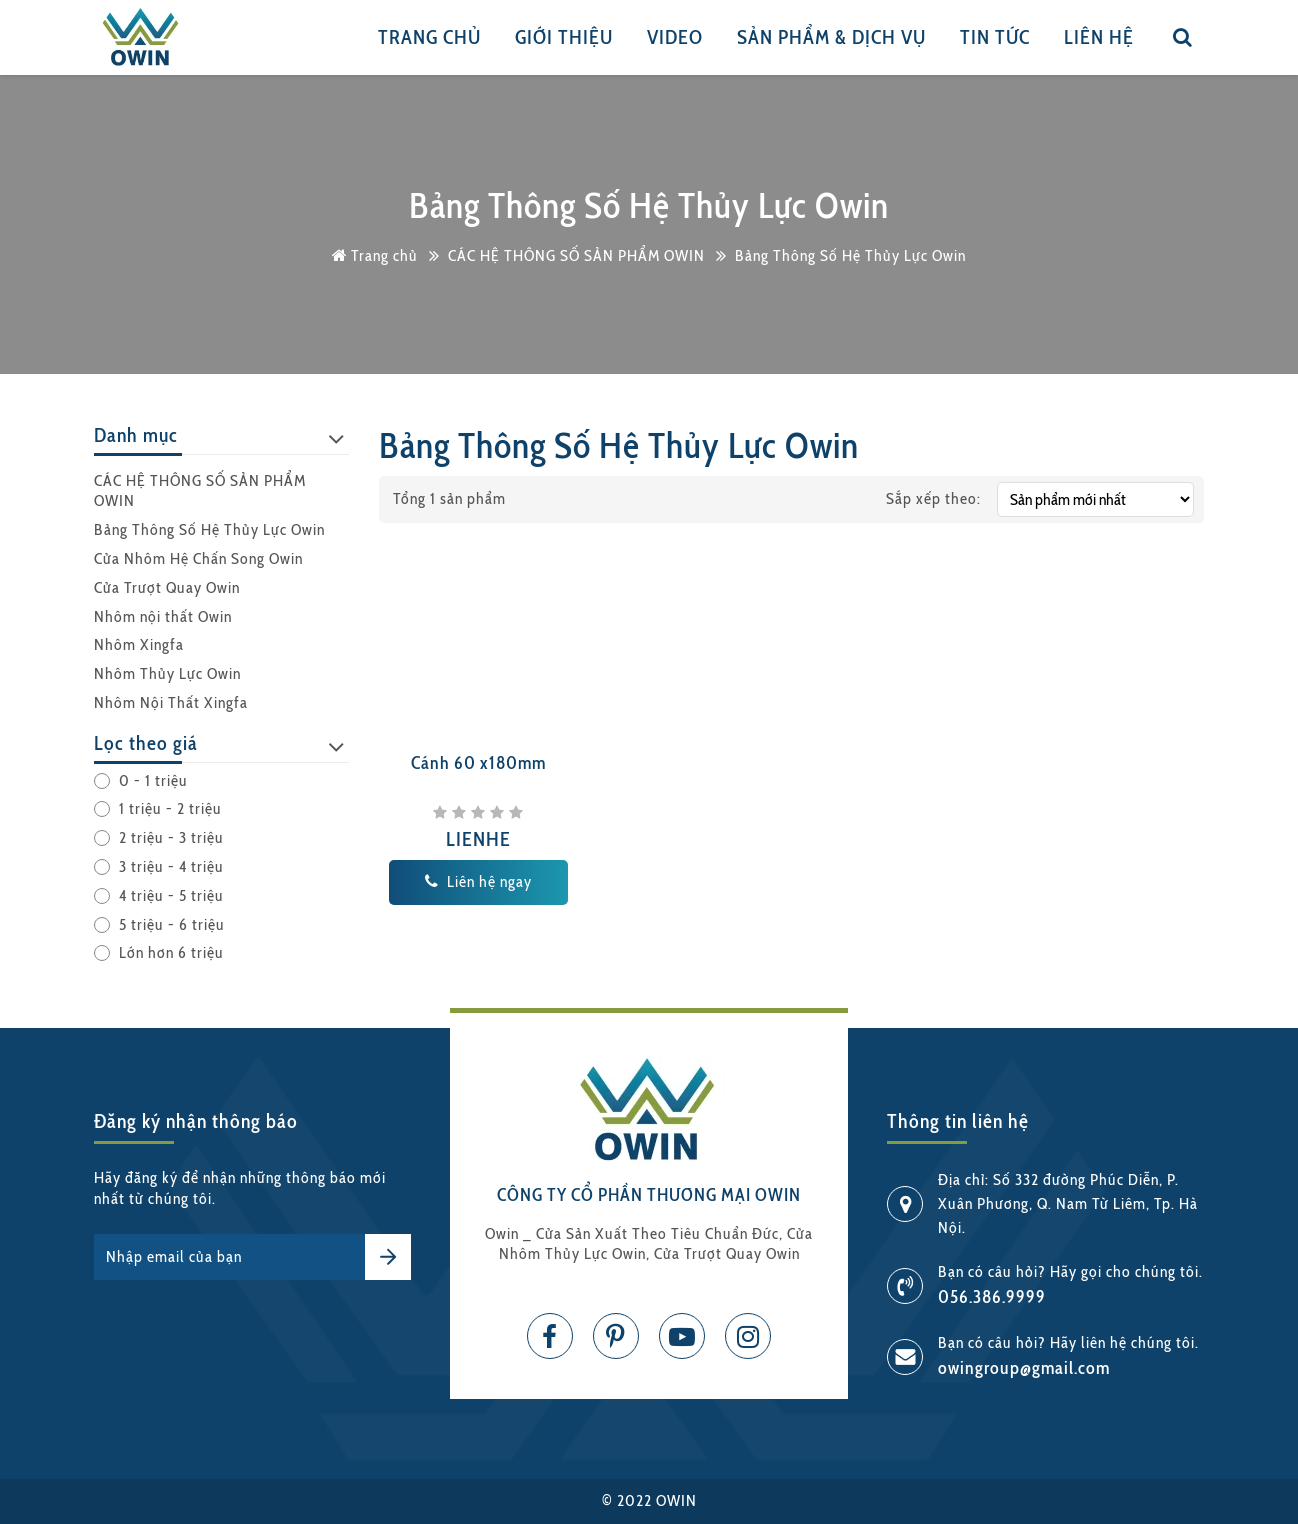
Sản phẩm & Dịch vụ (831, 37)
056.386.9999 (992, 1297)
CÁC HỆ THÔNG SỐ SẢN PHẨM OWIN (200, 491)
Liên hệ (1099, 37)
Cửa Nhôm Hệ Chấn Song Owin (198, 558)
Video (675, 37)
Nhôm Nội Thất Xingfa (171, 702)
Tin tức (995, 37)
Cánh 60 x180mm (478, 763)
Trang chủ (429, 37)
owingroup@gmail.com (1024, 1368)
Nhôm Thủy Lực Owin (167, 673)
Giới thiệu (564, 37)
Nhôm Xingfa (139, 644)
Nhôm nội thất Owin (163, 616)
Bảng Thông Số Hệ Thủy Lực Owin (209, 529)
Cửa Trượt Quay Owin (167, 587)
